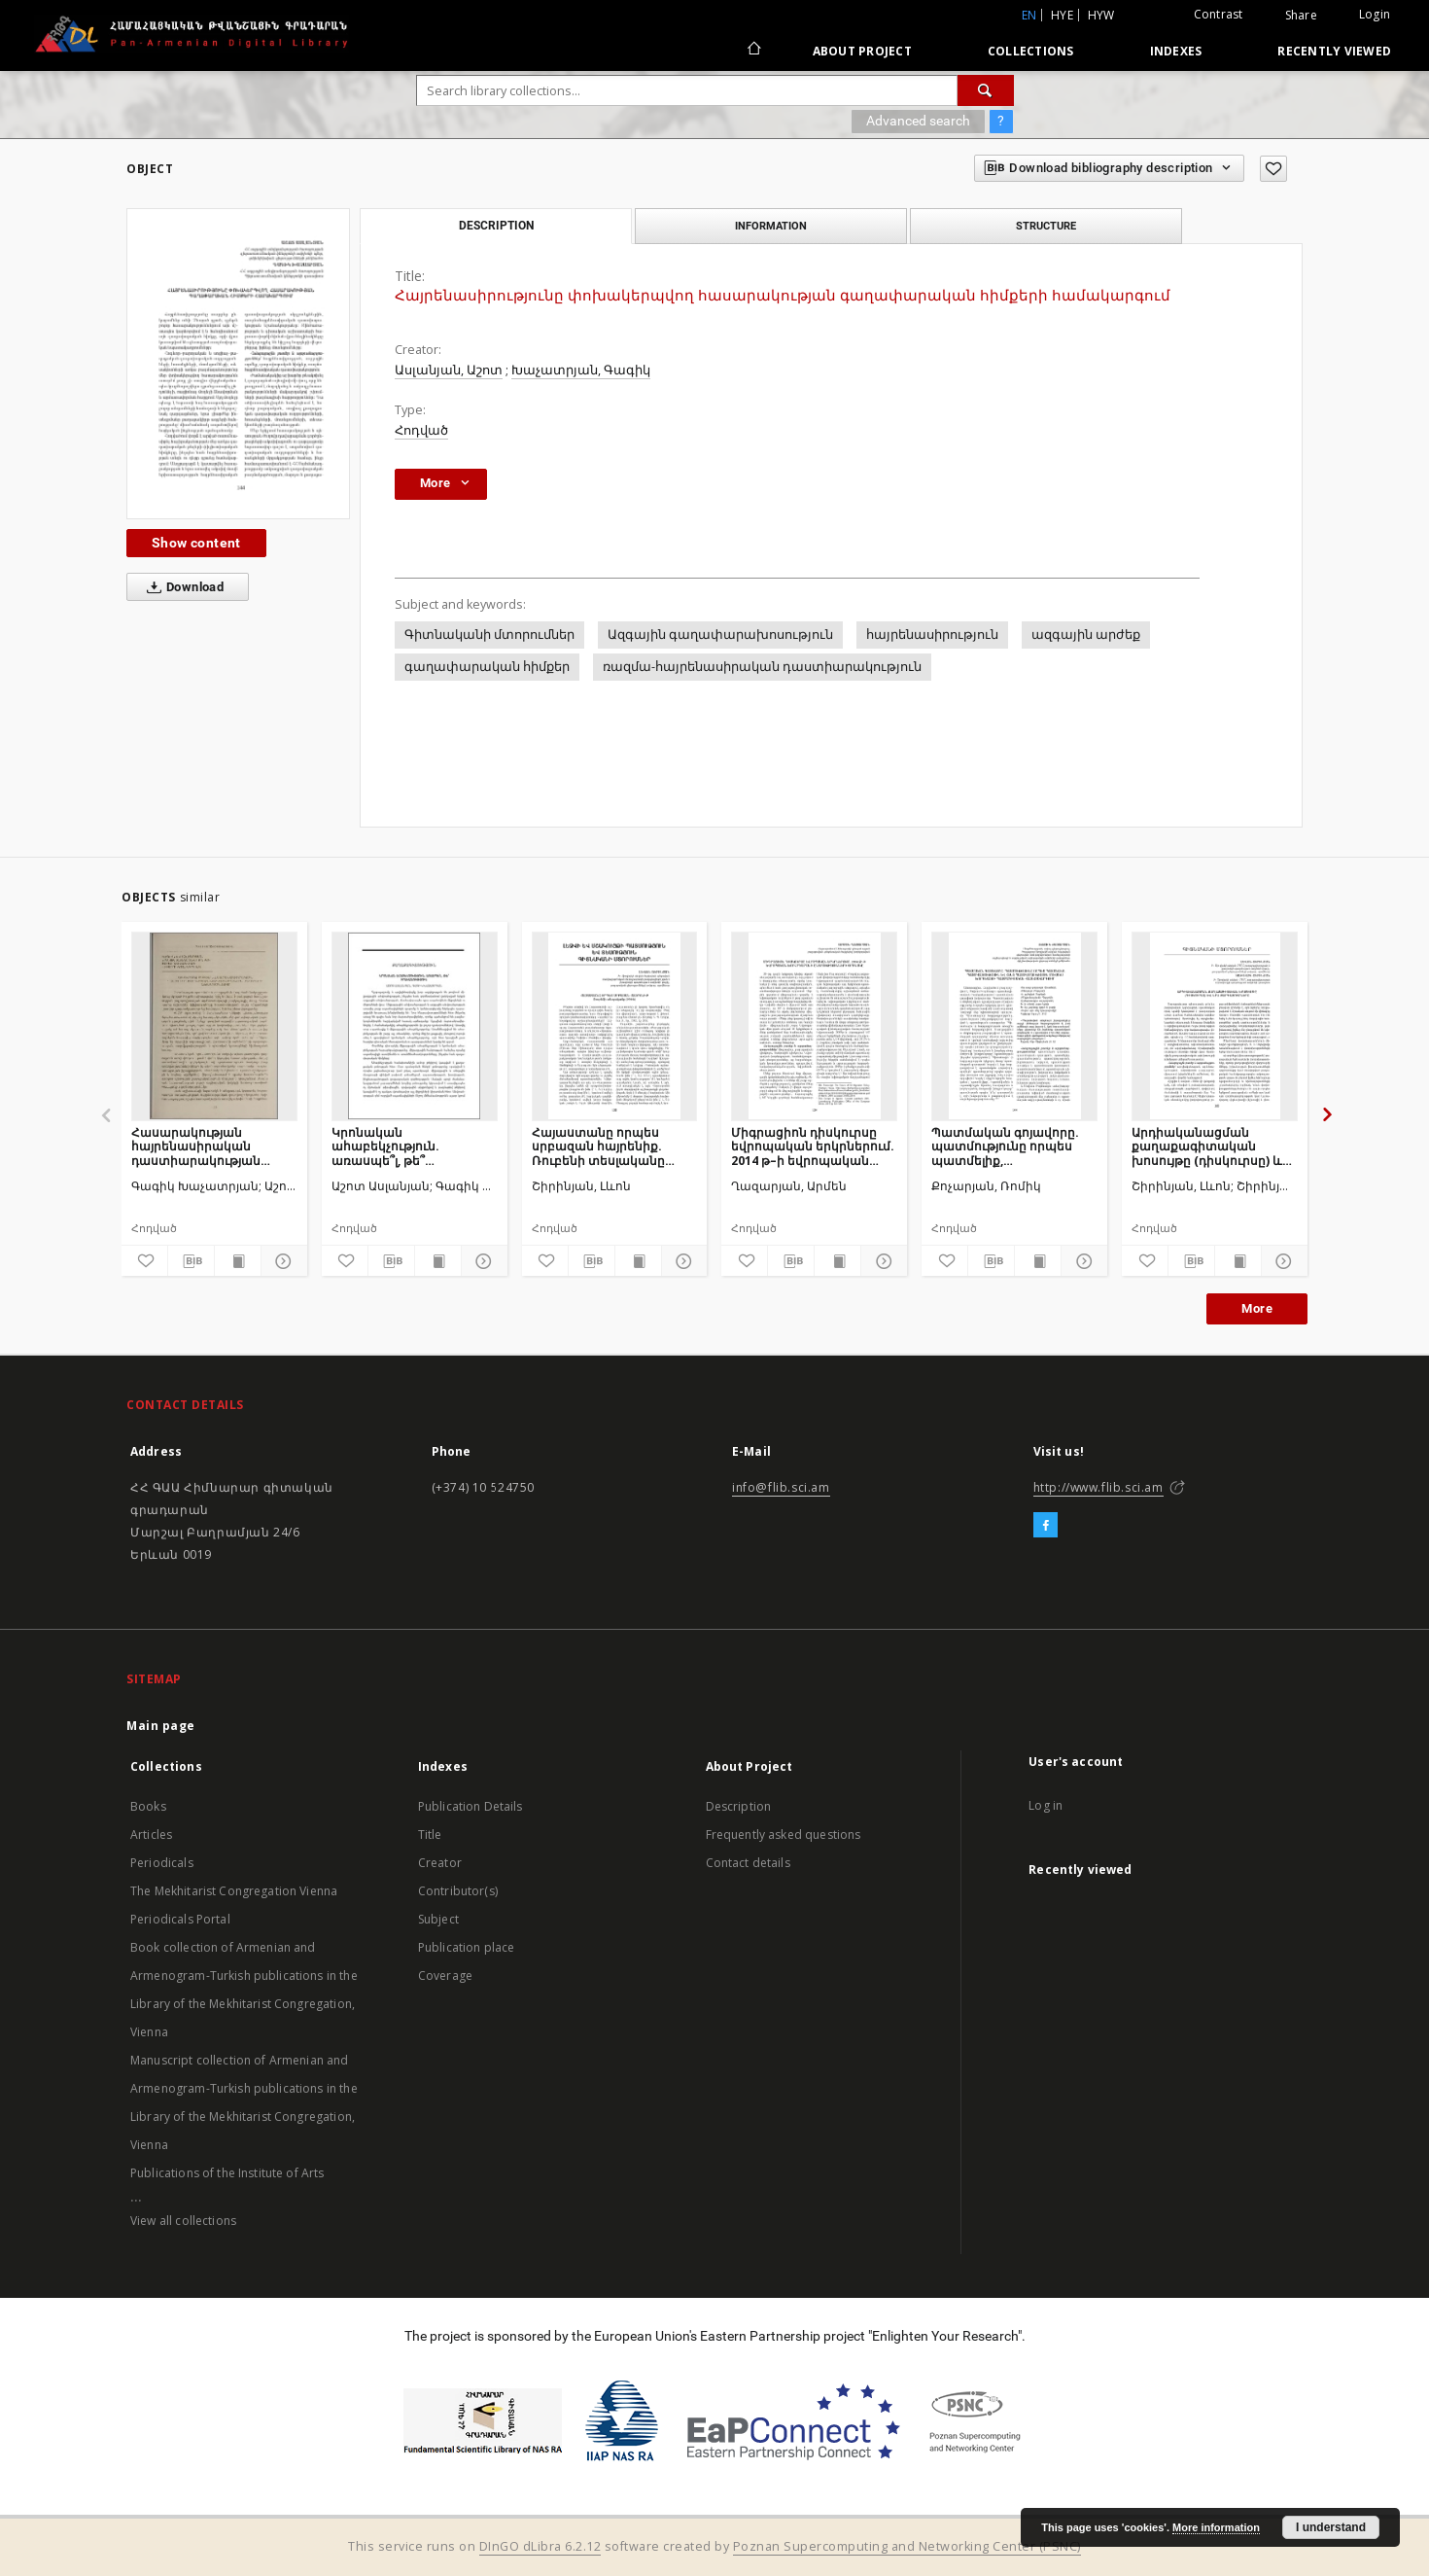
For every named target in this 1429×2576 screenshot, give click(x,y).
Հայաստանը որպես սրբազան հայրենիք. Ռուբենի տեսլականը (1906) (598, 1146)
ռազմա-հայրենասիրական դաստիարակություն (762, 666)
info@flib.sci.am (781, 1487)
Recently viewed (1334, 51)
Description (739, 1806)
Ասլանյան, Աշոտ (449, 370)
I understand (1331, 2527)
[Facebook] (1045, 1526)
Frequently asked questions (783, 1834)
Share (1301, 15)
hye (1062, 15)
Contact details (748, 1862)
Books (148, 1806)
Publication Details (470, 1806)
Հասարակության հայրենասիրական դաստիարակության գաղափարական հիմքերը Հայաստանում (207, 1146)
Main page (160, 1725)
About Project (862, 51)
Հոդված (421, 430)
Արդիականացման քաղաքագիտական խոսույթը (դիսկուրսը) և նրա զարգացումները (1207, 1146)
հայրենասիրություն (932, 634)
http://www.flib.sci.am (1098, 1487)
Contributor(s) (458, 1891)
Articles (151, 1834)
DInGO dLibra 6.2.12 (540, 2546)
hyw (1101, 15)
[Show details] (281, 1261)
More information (1216, 2527)
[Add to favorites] (1273, 169)
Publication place (466, 1947)
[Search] (986, 90)
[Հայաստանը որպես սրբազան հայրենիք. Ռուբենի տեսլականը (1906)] (615, 1026)
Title (430, 1834)
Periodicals (161, 1862)
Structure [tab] (1046, 225)
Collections (1031, 51)
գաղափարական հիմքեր (487, 666)
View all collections (183, 2220)
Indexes (1176, 51)
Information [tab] (771, 225)
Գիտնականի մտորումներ (489, 634)
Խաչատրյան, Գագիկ (580, 370)
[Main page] (753, 50)
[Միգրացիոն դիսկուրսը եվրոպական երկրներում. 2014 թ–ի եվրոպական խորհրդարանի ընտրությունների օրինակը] (814, 1026)
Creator (440, 1862)
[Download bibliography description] (191, 1261)
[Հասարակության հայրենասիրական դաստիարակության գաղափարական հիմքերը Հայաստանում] (214, 1026)
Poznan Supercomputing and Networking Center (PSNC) (907, 2546)
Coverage (445, 1975)
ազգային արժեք (1085, 634)
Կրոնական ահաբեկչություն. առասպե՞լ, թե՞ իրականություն (385, 1146)
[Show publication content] (238, 1261)
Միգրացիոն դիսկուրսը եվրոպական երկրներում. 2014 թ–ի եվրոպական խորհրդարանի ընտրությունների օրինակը (812, 1146)
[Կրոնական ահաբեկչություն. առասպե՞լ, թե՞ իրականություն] (414, 1026)
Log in (1045, 1805)
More (1256, 1308)
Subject (438, 1919)
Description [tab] (496, 225)
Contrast (1218, 14)
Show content (196, 542)
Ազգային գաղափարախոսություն (720, 634)
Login (1374, 14)
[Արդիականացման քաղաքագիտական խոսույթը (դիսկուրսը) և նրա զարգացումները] (1215, 1026)
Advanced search (918, 120)
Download (181, 587)
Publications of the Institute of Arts (227, 2173)
